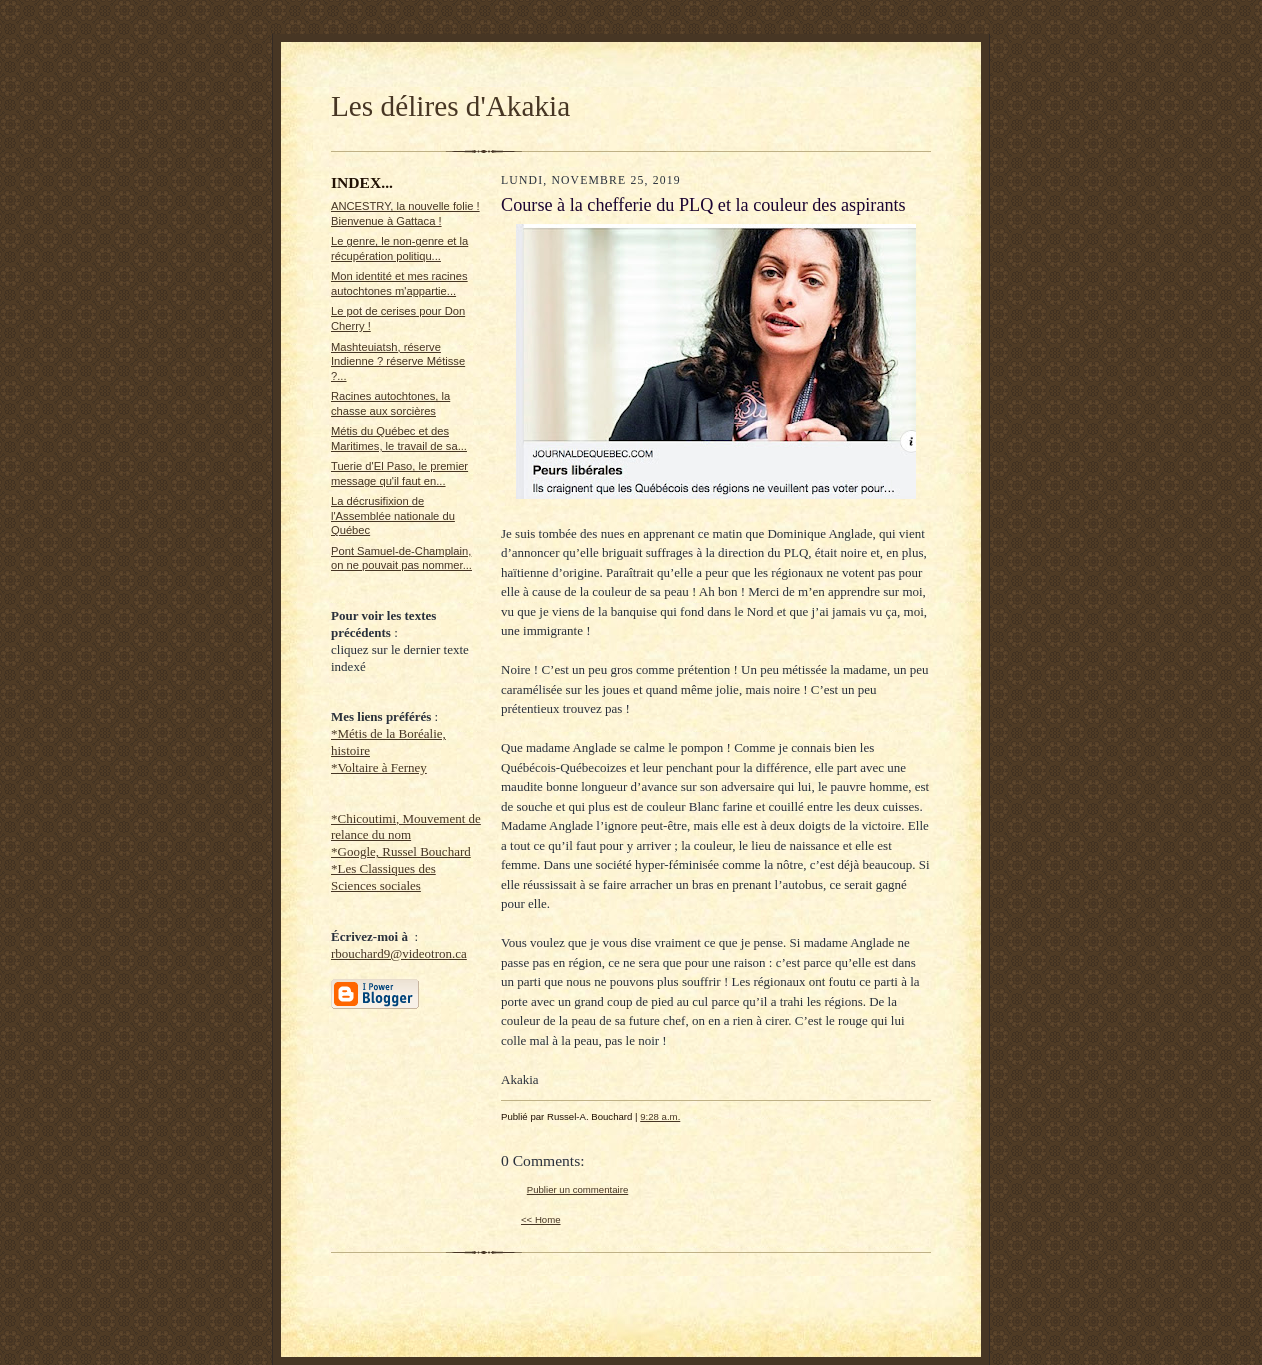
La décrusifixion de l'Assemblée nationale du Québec (393, 515)
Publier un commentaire (577, 1189)
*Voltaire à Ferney (379, 767)
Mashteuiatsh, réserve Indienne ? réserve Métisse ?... (398, 361)
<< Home (541, 1219)
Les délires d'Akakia (450, 106)
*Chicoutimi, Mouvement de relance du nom (406, 827)
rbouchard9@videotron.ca (399, 953)
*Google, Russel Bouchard (401, 851)
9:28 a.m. (660, 1116)
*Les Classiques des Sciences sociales (383, 877)
